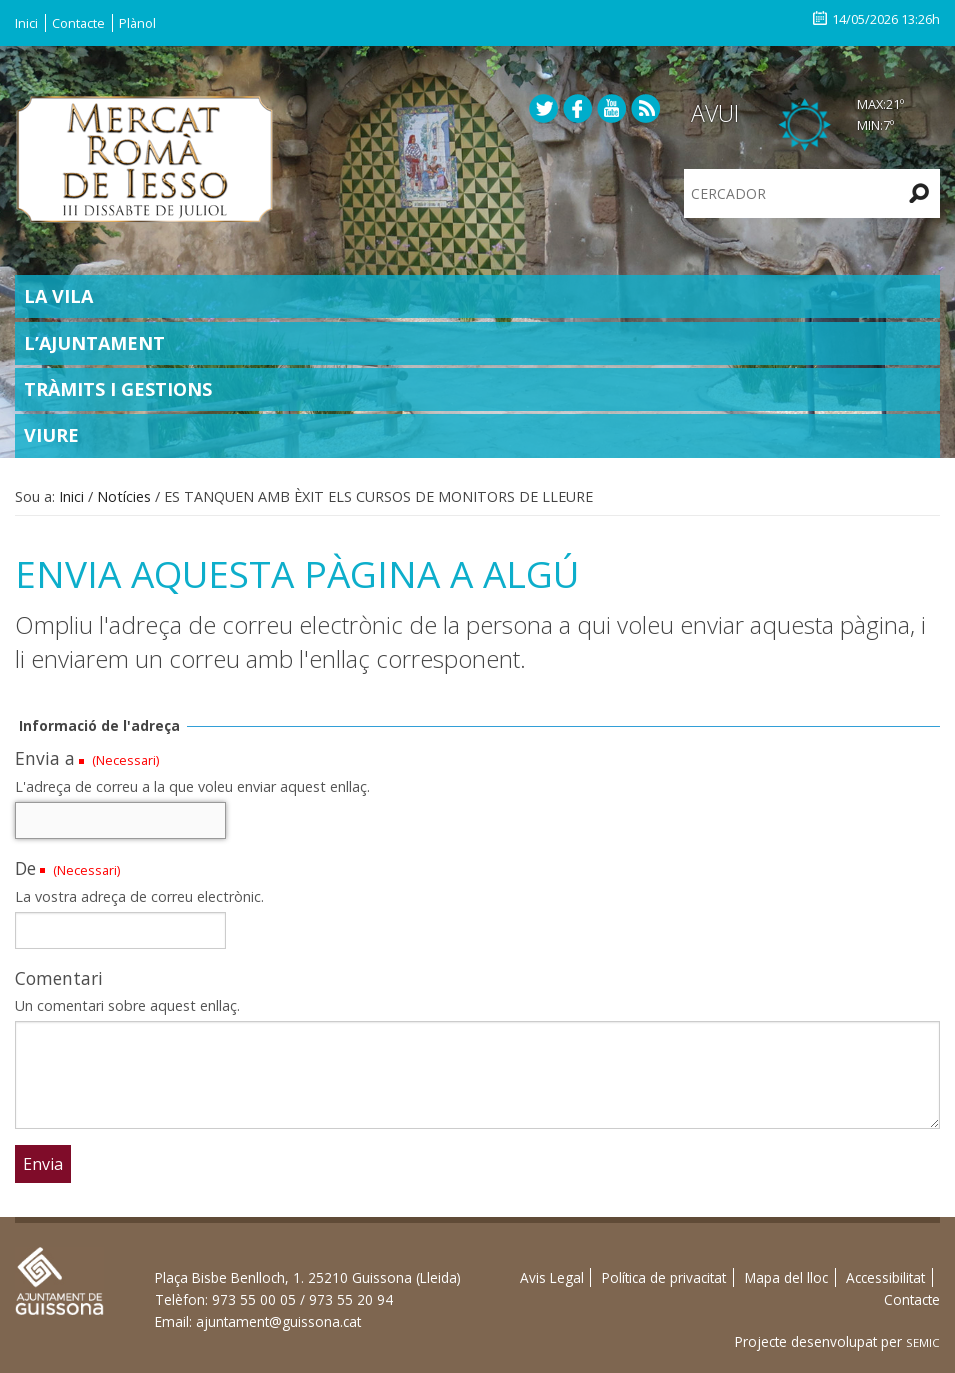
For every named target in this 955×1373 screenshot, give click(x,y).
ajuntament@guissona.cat (278, 1321)
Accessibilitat (885, 1277)
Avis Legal (552, 1277)
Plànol (137, 23)
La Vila (58, 296)
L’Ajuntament (94, 343)
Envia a (45, 758)
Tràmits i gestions (118, 389)
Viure (51, 435)
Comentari (59, 978)
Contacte (78, 23)
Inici (26, 23)
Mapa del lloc (786, 1277)
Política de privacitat (664, 1277)
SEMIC (923, 1342)
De (25, 868)
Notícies (124, 496)
